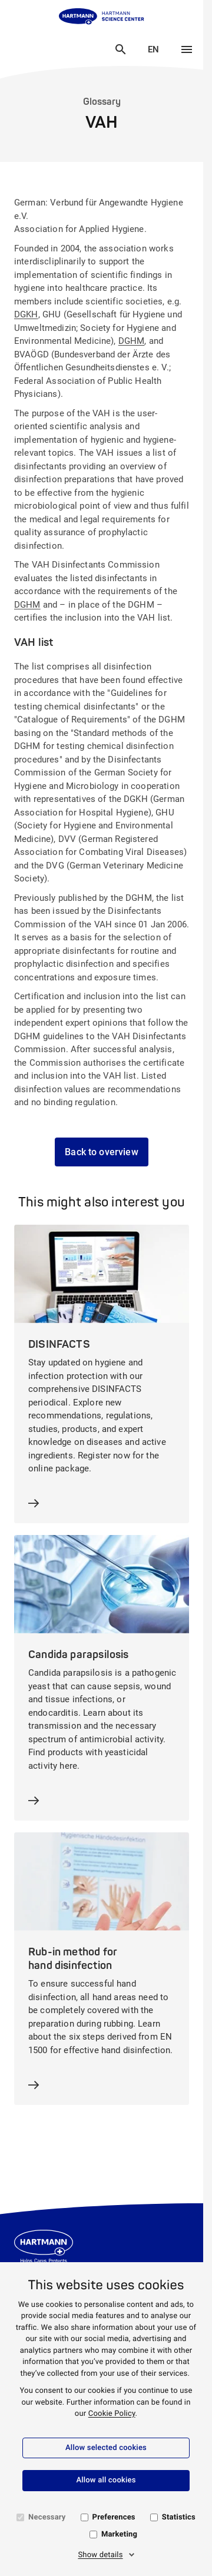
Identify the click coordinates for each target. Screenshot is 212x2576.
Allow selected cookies (106, 2448)
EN (158, 48)
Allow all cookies (105, 2480)
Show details (100, 2555)
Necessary (47, 2517)
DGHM (131, 341)
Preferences (113, 2517)
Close (102, 48)
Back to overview (101, 1152)
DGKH (26, 314)
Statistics (179, 2517)
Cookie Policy (111, 2413)
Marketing (119, 2534)
